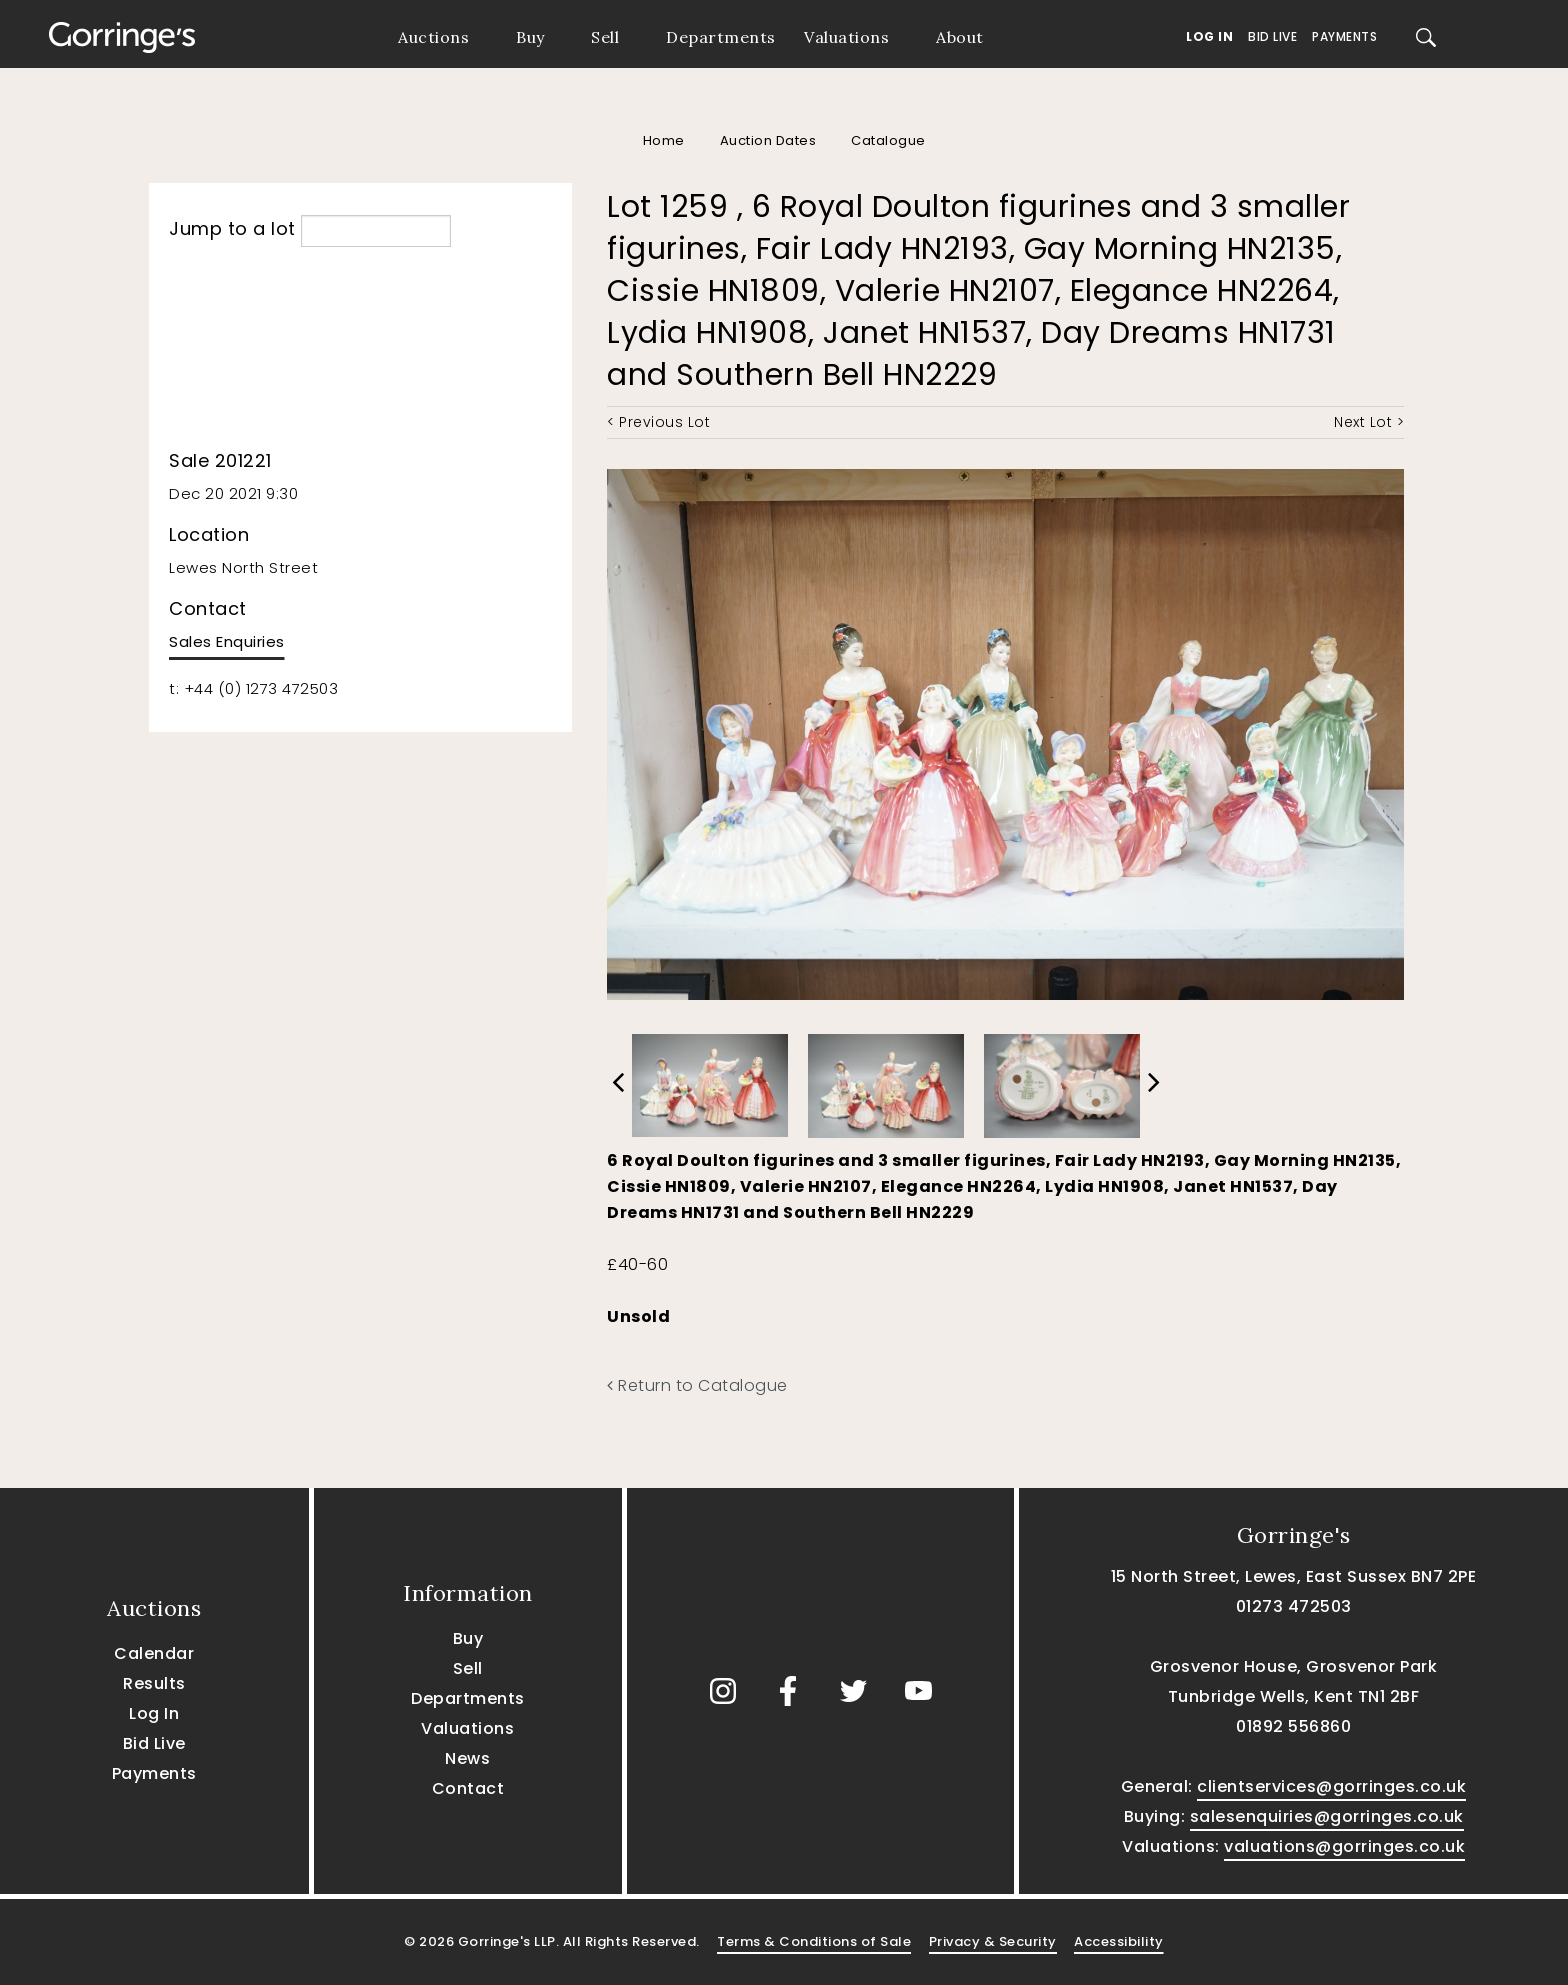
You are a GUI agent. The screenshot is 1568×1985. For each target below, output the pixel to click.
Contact (468, 1788)
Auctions (433, 37)
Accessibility (1119, 1941)
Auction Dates (768, 140)
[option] (710, 1080)
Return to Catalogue (697, 1385)
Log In (1209, 36)
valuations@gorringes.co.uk (1344, 1846)
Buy (530, 37)
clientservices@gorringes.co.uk (1331, 1786)
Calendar (154, 1653)
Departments (721, 37)
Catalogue (888, 140)
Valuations (846, 37)
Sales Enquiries (227, 641)
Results (154, 1683)
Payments (1344, 36)
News (467, 1758)
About (960, 37)
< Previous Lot (658, 422)
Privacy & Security (993, 1941)
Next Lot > (1369, 422)
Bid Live (1272, 36)
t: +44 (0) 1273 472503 (253, 688)
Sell (605, 37)
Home (664, 140)
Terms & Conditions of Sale (814, 1941)
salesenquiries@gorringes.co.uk (1327, 1816)
